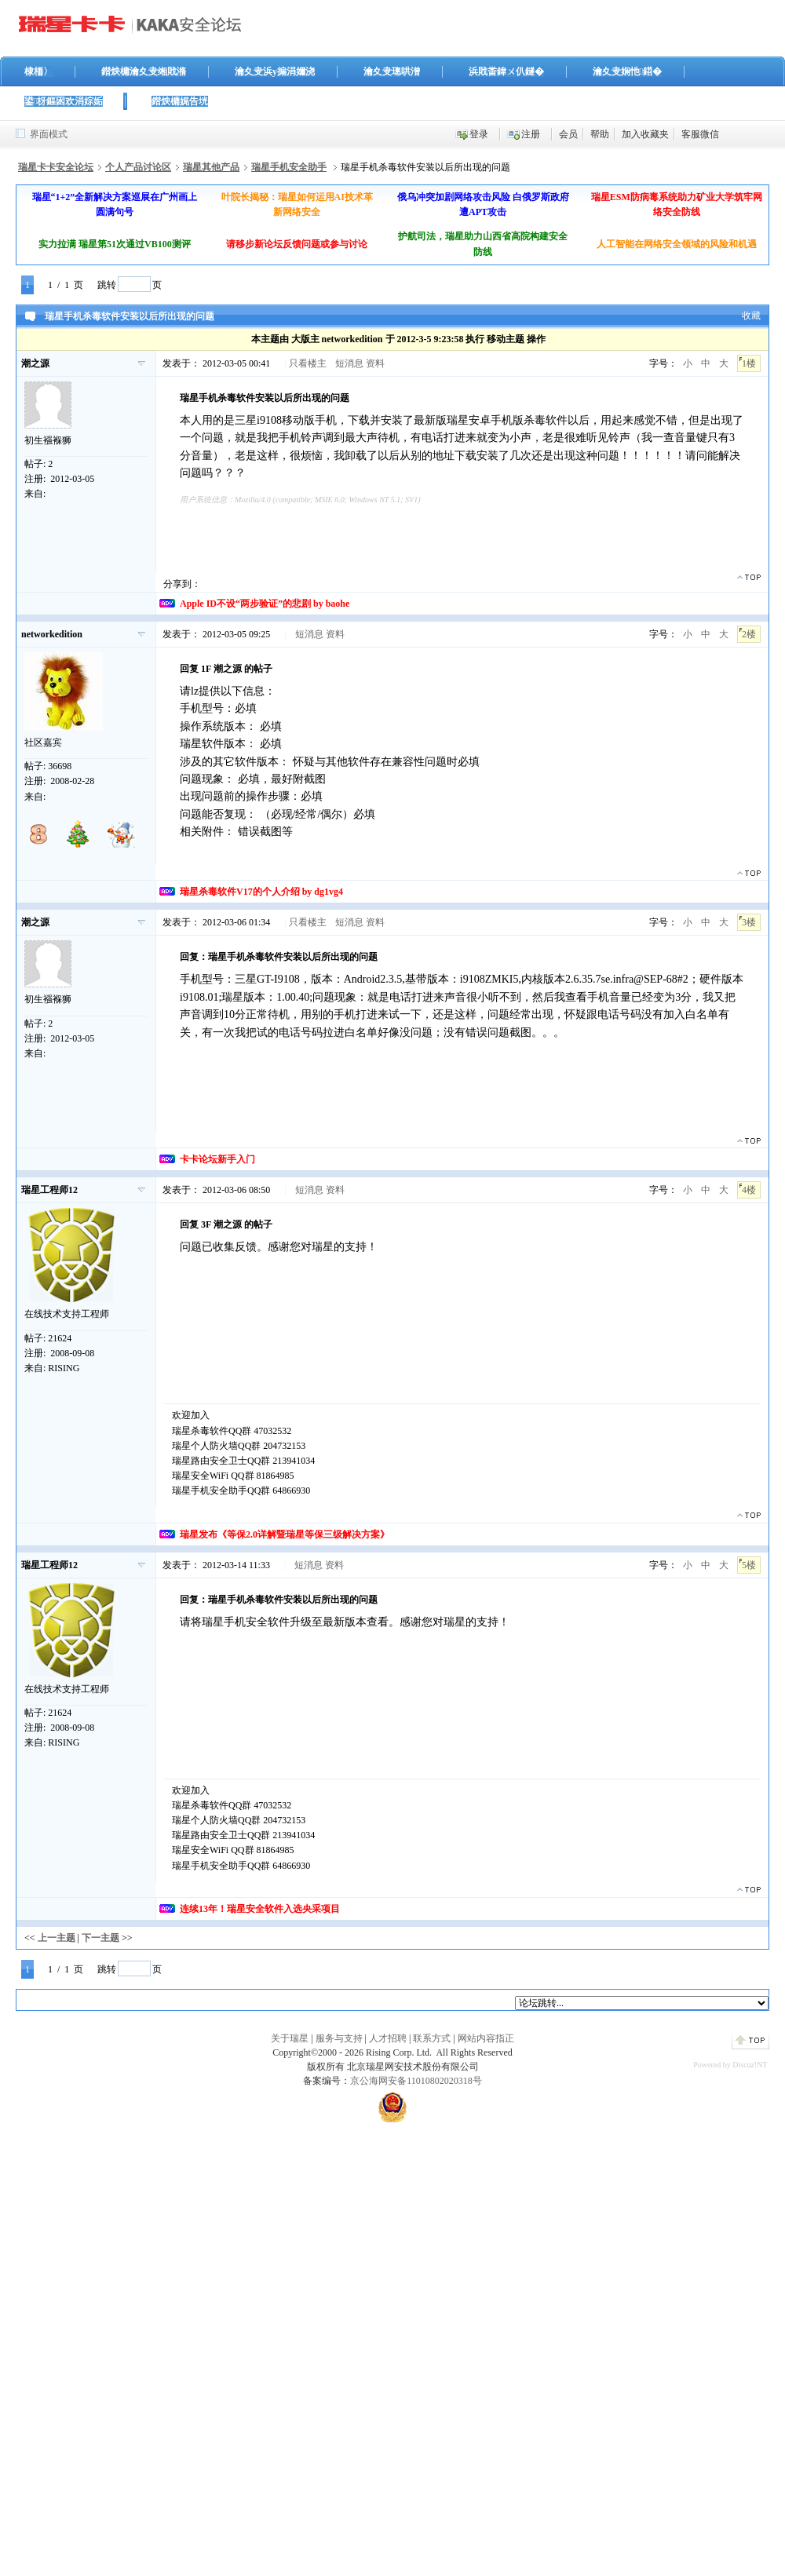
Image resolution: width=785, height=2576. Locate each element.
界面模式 (49, 134)
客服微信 (700, 134)
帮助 (599, 134)
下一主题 (100, 1937)
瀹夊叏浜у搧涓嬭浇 (275, 71)
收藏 (751, 315)
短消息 (349, 363)
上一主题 (56, 1937)
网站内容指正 (486, 2038)
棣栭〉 (38, 71)
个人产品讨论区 (138, 167)
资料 (375, 363)
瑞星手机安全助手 (289, 167)
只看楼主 (308, 363)
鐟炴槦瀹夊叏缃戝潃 (143, 71)
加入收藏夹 (645, 134)
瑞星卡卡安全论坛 (55, 167)
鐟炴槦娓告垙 (180, 101)
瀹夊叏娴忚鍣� (627, 71)
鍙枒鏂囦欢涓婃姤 (63, 101)
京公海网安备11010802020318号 (416, 2080)
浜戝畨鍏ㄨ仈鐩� (506, 71)
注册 (530, 134)
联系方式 (432, 2038)
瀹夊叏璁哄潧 (391, 71)
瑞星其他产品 (211, 167)
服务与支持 (339, 2038)
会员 (568, 134)
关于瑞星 (290, 2038)
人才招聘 (388, 2038)
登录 (478, 134)
